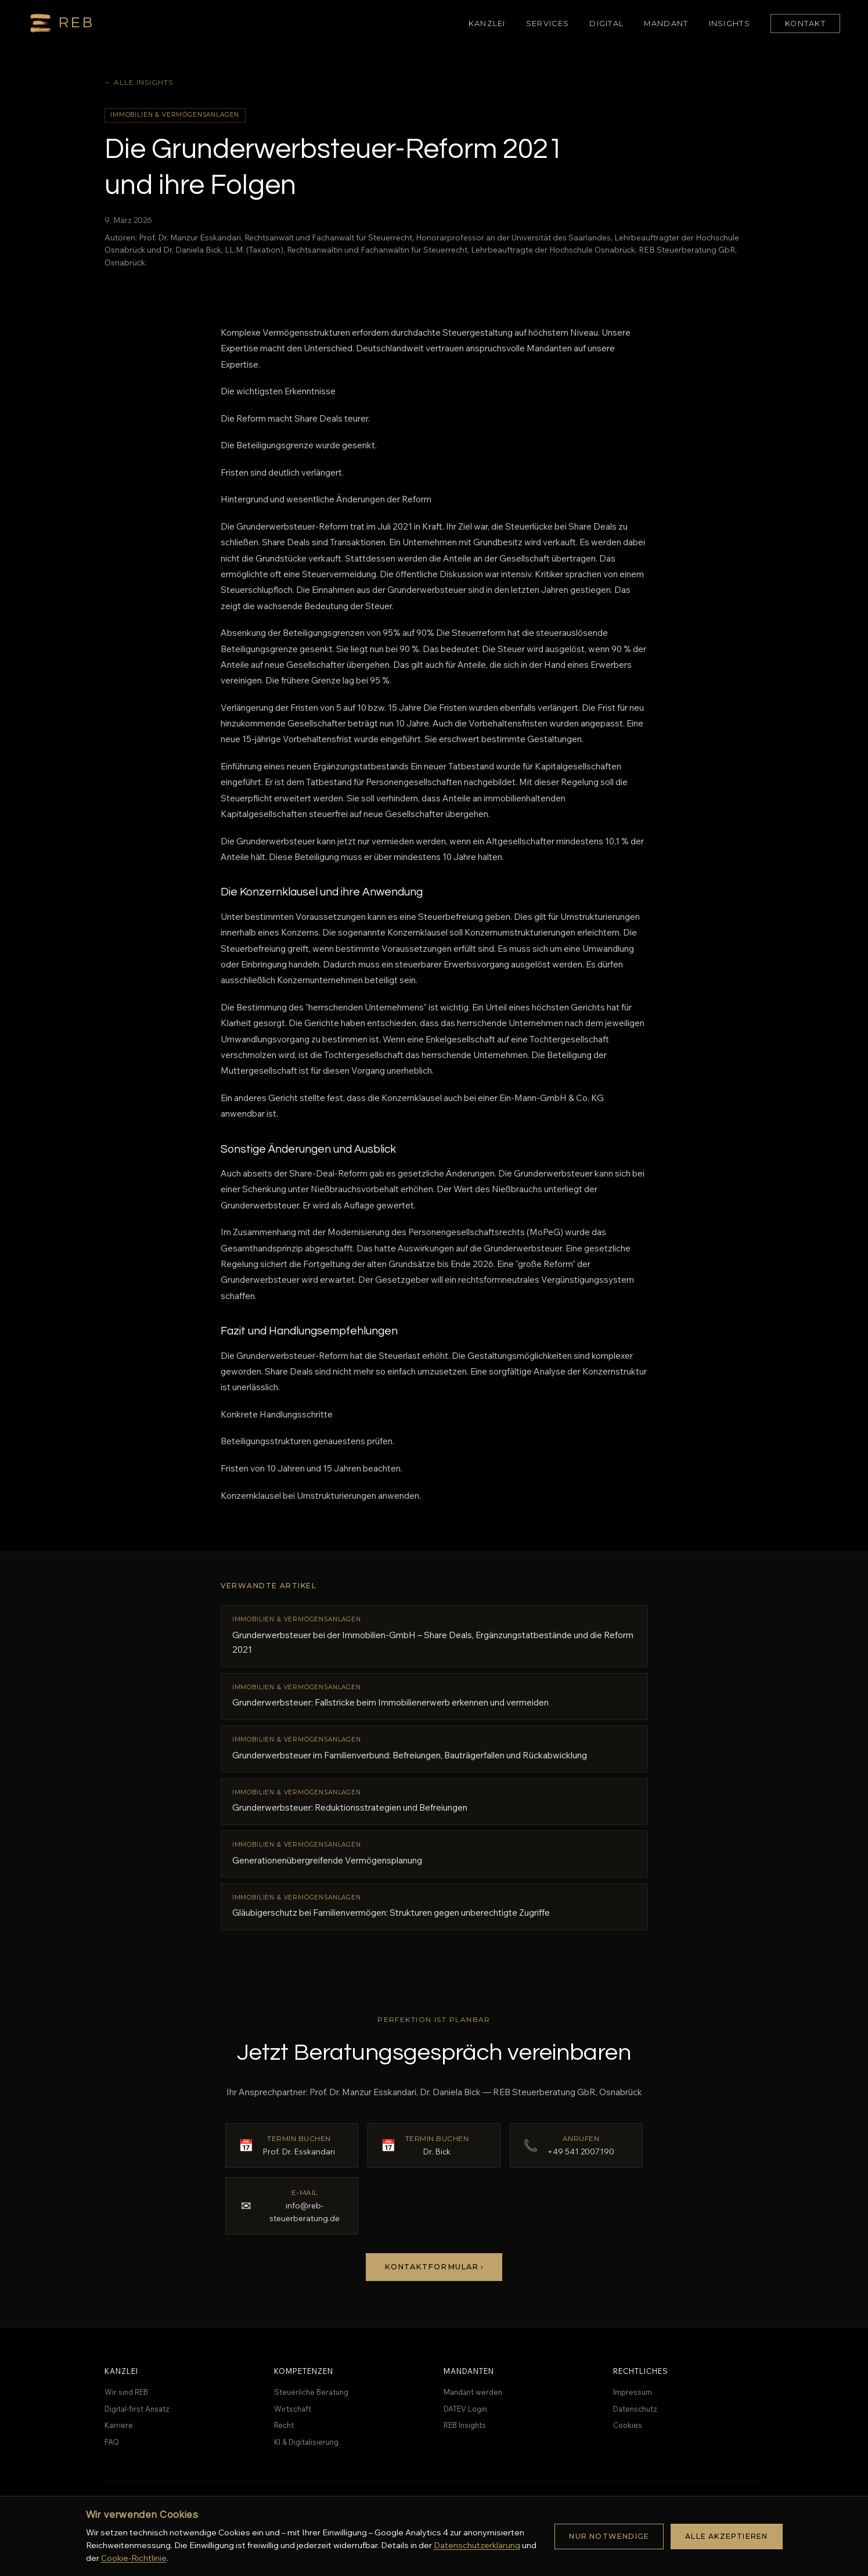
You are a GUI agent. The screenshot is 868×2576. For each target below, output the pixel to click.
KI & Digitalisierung (306, 2442)
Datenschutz (635, 2408)
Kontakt (805, 23)
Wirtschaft (292, 2408)
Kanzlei (487, 23)
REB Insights (465, 2425)
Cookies (627, 2425)
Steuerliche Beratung (311, 2392)
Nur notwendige (609, 2536)
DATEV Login (465, 2408)
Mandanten (469, 2371)
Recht (284, 2425)
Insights (729, 23)
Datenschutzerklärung (477, 2544)
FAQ (112, 2442)
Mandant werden (473, 2392)
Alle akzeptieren (726, 2536)
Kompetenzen (303, 2371)
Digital (606, 23)
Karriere (119, 2425)
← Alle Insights (139, 82)
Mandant (666, 23)
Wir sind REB (126, 2392)
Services (547, 23)
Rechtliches (640, 2371)
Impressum (632, 2392)
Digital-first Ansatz (137, 2408)
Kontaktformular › (433, 2266)
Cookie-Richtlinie (134, 2557)
